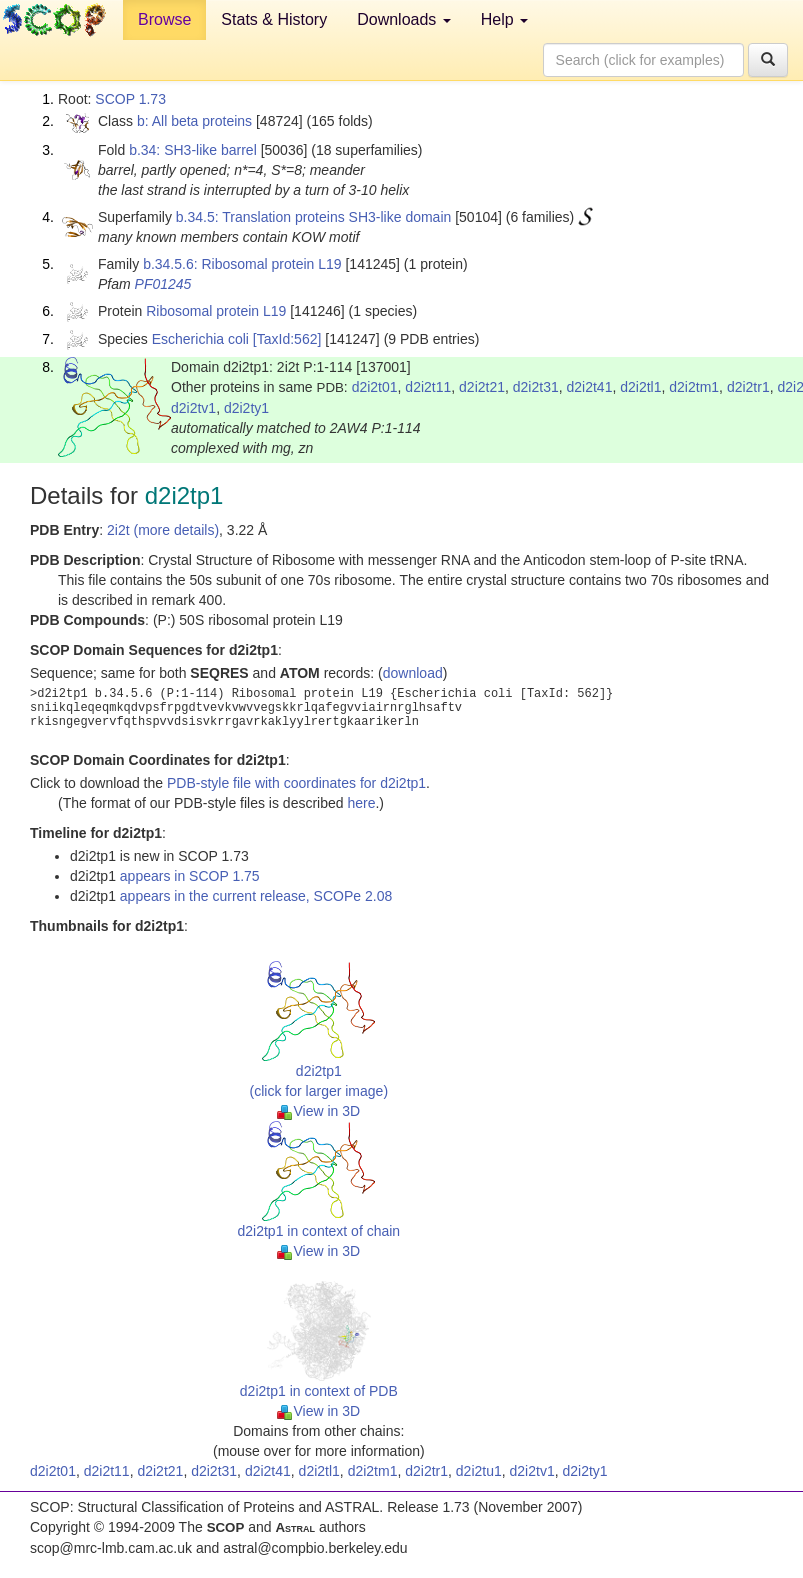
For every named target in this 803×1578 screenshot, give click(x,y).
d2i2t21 (482, 387)
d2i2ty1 (246, 408)
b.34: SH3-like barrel (193, 150)
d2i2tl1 (640, 387)
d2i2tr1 (748, 387)
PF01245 (163, 284)
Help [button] (504, 19)
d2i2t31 (536, 387)
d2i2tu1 (479, 1471)
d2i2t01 (375, 387)
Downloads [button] (404, 19)
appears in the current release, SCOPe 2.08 (256, 896)
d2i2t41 (590, 387)
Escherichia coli (200, 339)
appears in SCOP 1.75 (190, 876)
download (413, 673)
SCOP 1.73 (130, 99)
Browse (164, 19)
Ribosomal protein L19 (216, 311)
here (361, 803)
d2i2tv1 (193, 408)
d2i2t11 (428, 387)
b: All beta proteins (194, 121)
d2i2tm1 (694, 387)
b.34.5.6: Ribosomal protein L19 (242, 264)
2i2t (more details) (163, 530)
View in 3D (318, 1111)
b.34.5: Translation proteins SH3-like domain (313, 217)
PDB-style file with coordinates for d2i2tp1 (296, 783)
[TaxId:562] (287, 339)
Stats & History (274, 19)
